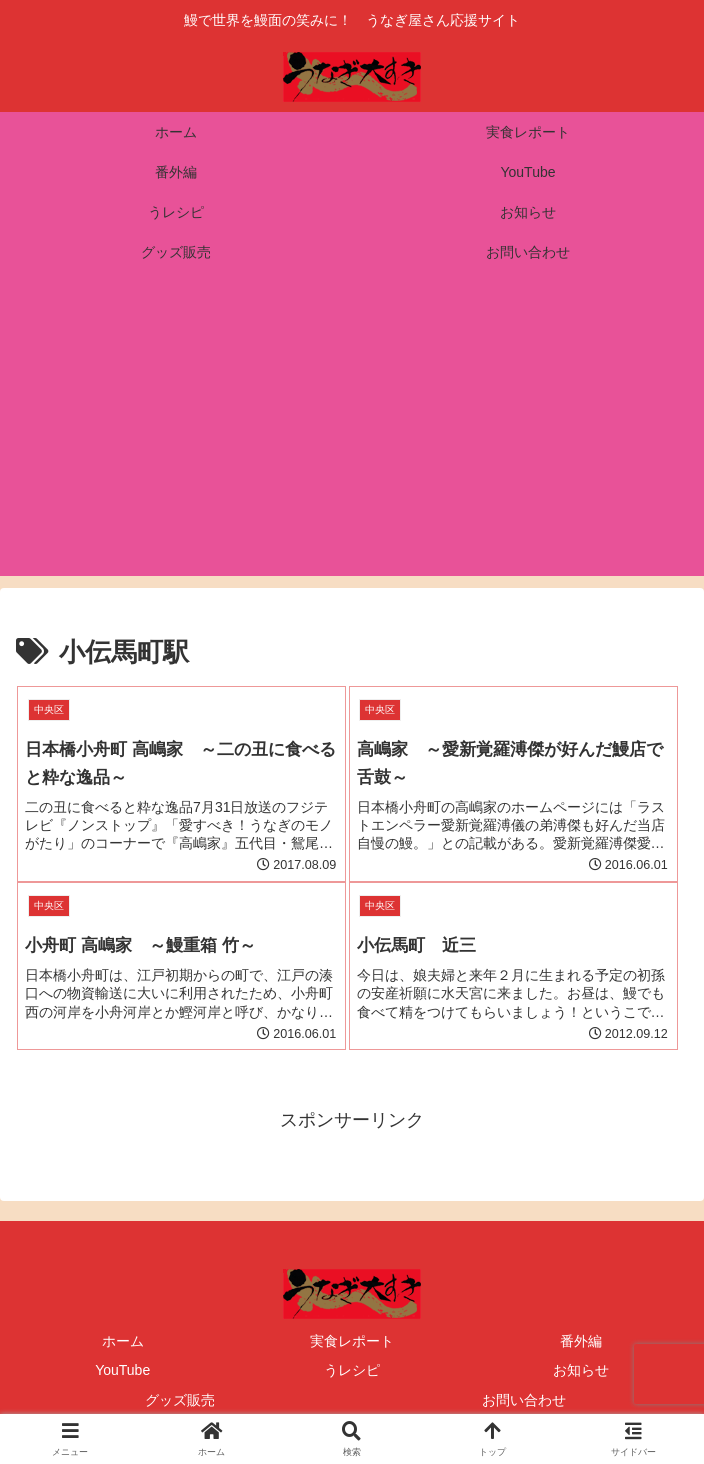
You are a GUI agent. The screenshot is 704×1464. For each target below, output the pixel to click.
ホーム (123, 1341)
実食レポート (352, 1341)
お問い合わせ (524, 1400)
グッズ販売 (180, 1400)
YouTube (122, 1370)
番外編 (581, 1341)
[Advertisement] (352, 436)
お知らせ (581, 1370)
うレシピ (352, 1370)
